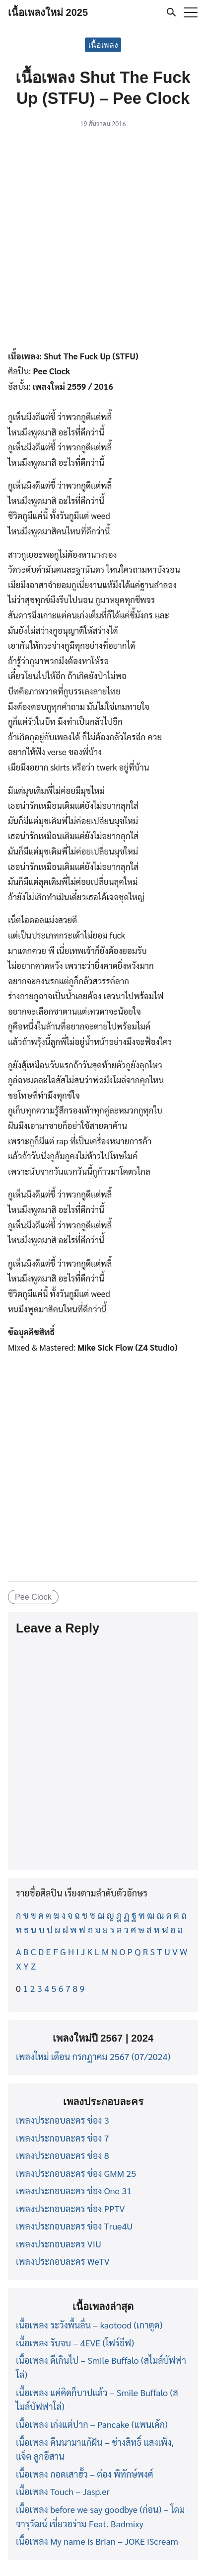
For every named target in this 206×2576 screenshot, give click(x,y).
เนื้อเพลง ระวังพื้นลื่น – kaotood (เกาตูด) (89, 2324)
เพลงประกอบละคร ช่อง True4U (74, 2226)
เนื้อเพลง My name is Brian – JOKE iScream (97, 2541)
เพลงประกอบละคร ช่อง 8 (62, 2155)
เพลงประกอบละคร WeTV (63, 2261)
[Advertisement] (103, 241)
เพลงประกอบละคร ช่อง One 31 (74, 2190)
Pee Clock (33, 1596)
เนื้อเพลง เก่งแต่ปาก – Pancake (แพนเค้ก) (92, 2424)
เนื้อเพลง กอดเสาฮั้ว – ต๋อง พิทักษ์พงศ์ (84, 2474)
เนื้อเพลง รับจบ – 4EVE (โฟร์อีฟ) (75, 2342)
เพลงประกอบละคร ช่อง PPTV (70, 2208)
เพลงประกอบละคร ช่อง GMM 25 (76, 2173)
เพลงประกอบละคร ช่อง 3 (62, 2120)
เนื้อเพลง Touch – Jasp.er (63, 2491)
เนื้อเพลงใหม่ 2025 (48, 12)
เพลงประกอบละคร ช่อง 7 (62, 2138)
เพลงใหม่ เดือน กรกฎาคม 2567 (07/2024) (93, 2056)
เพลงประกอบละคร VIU (58, 2243)
